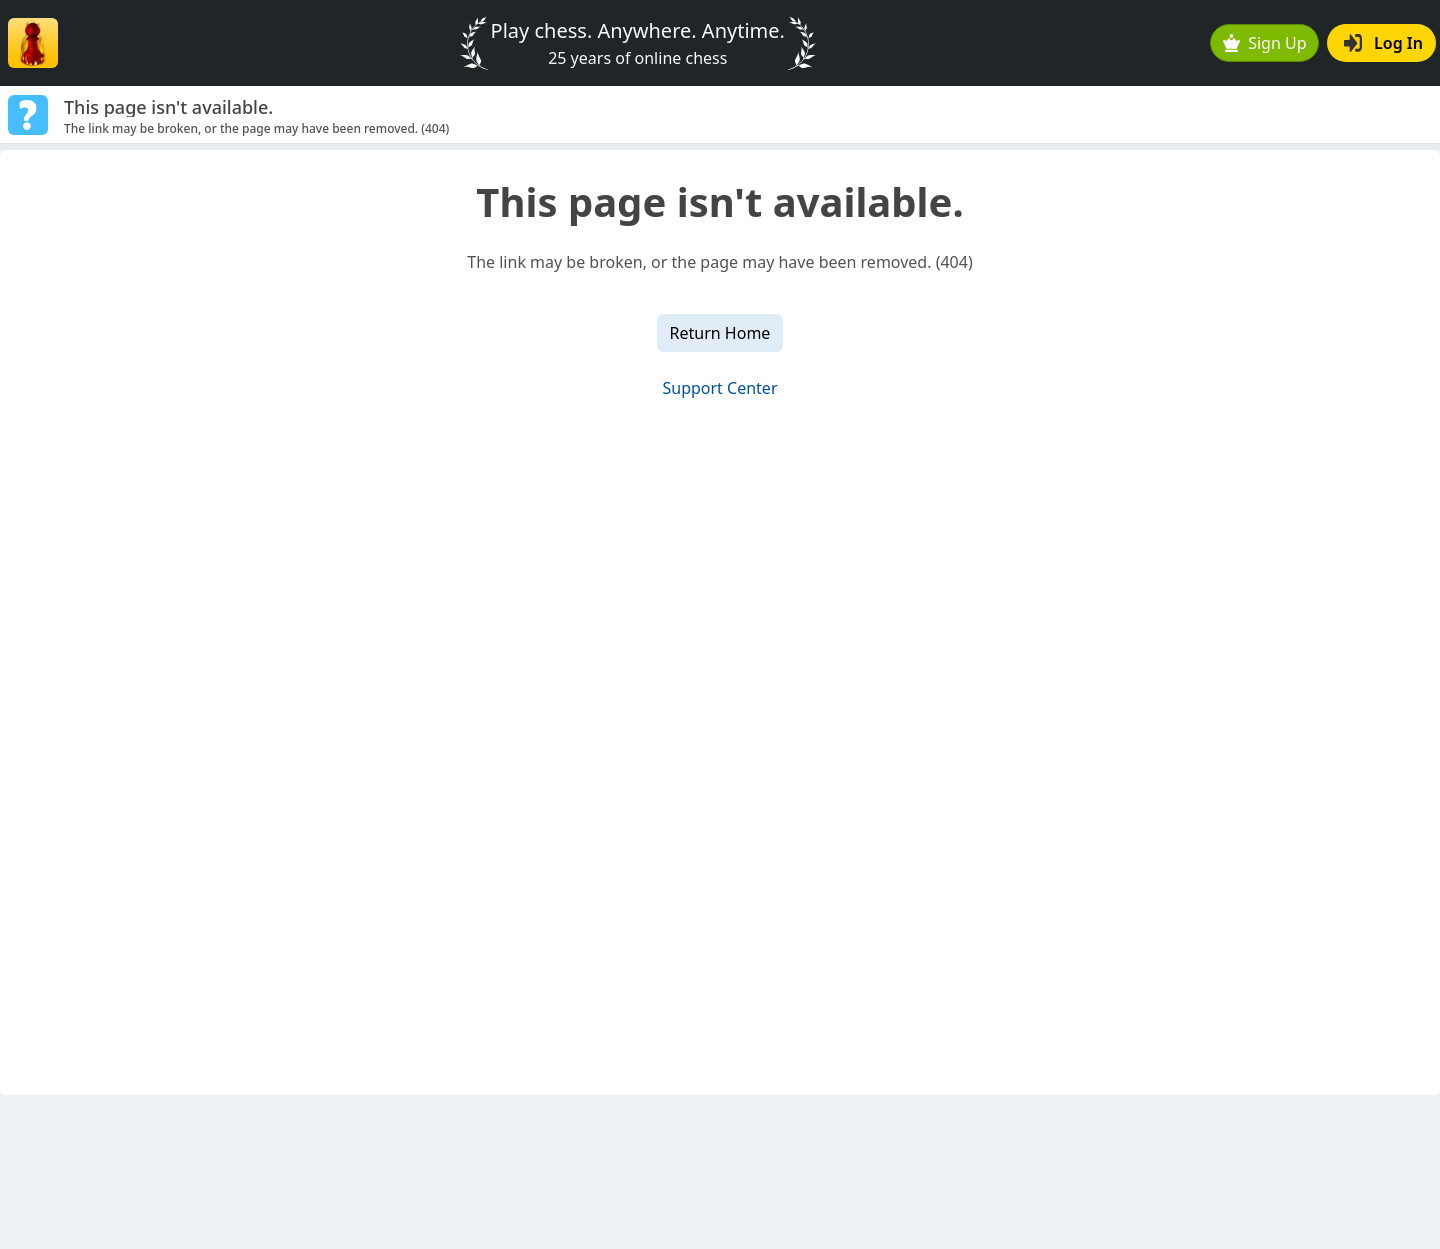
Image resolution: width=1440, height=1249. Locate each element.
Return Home (720, 333)
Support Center (719, 388)
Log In (1383, 43)
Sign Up (1265, 43)
